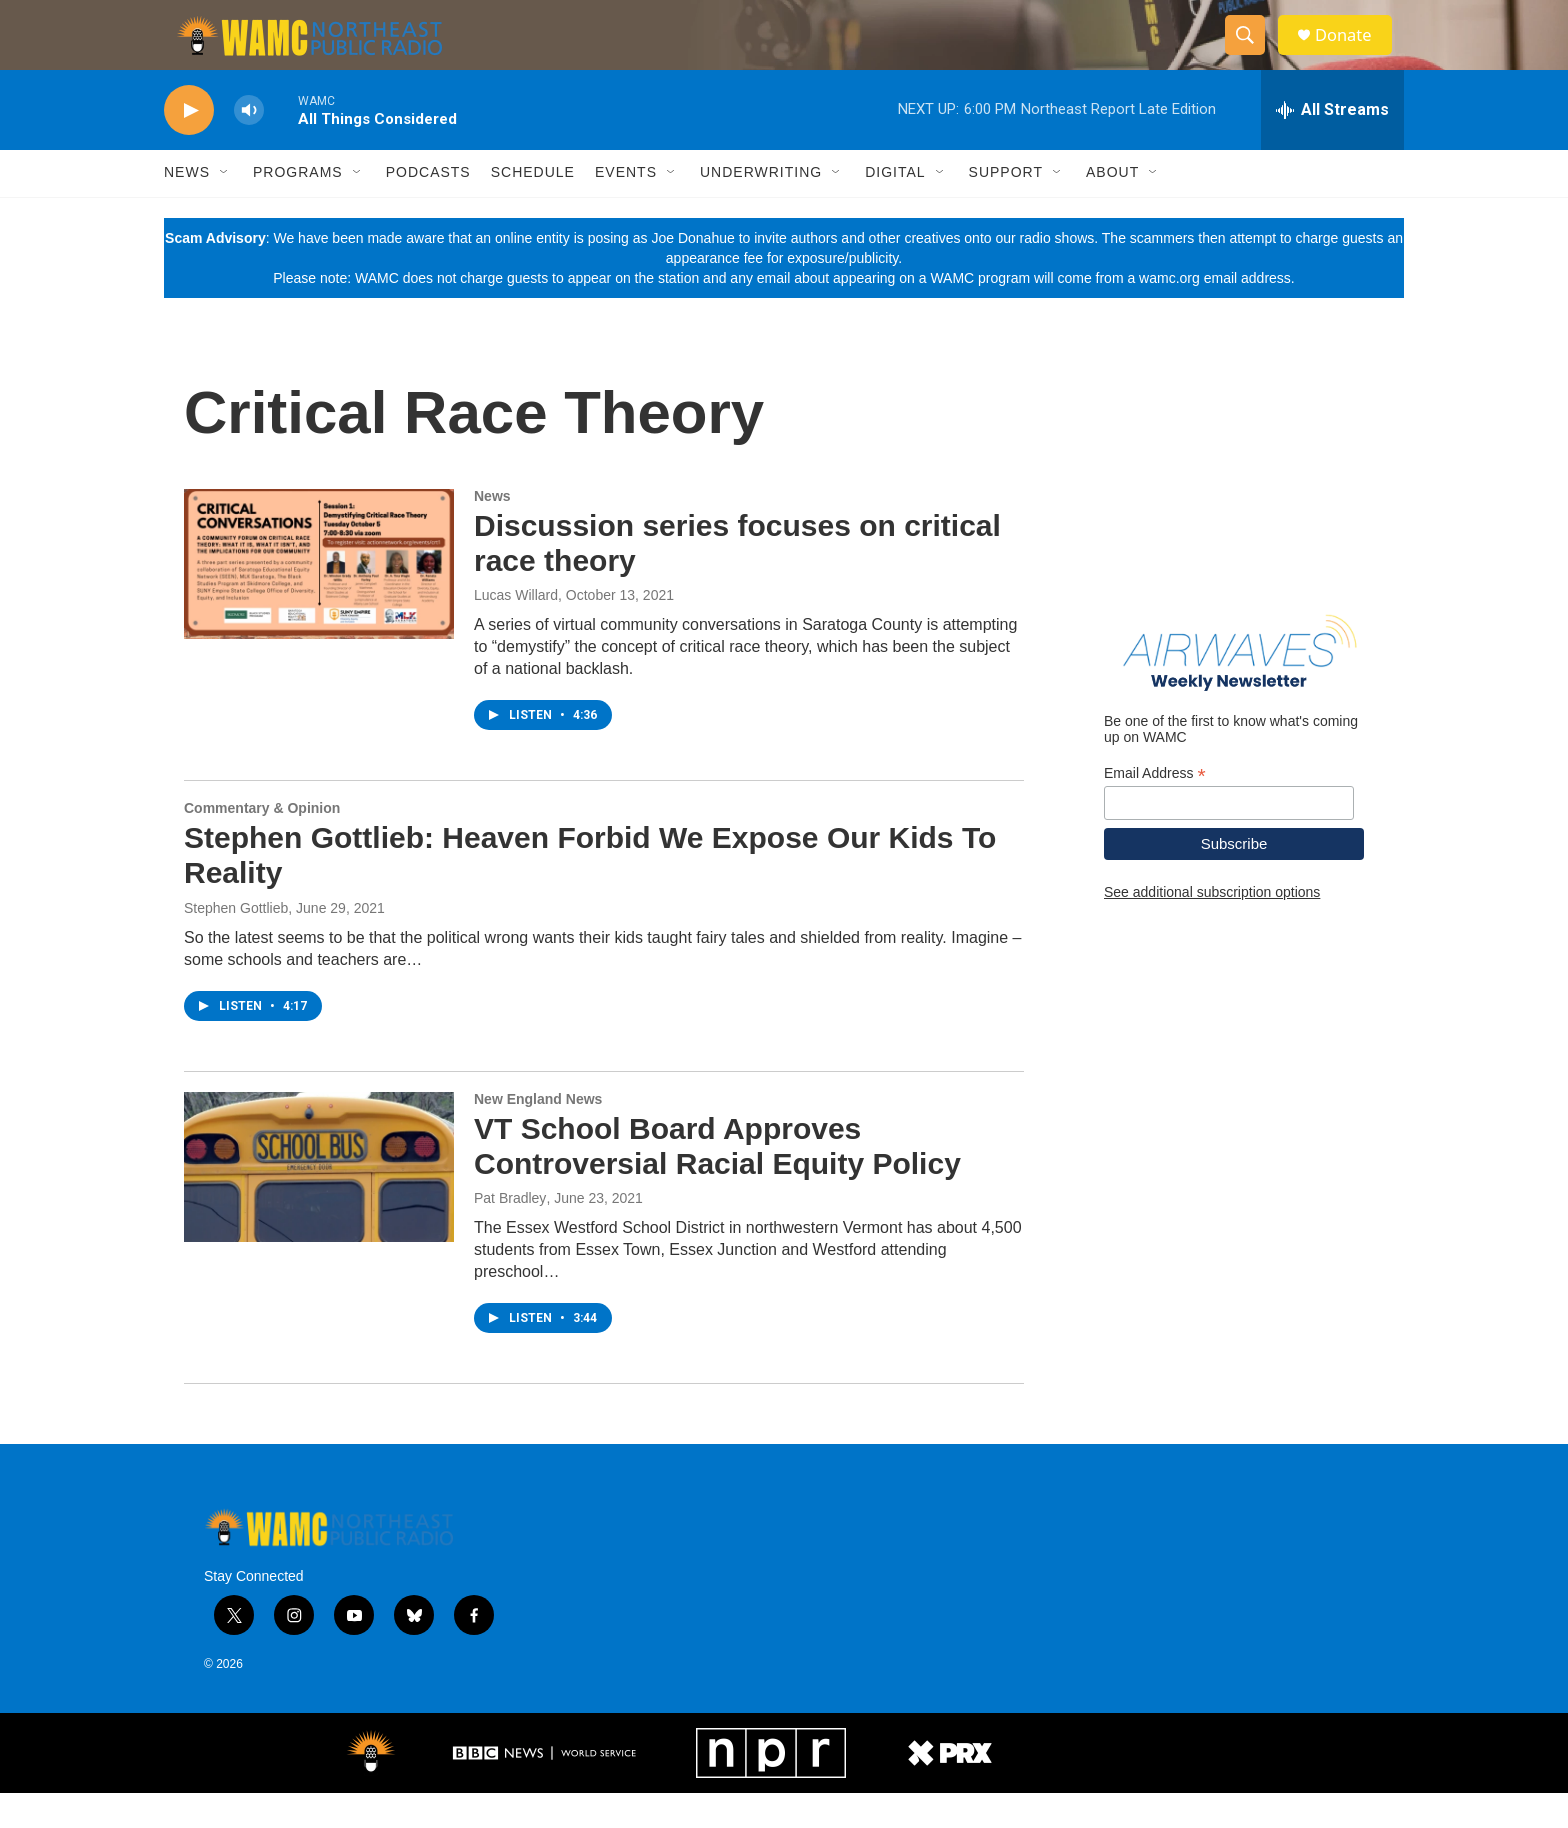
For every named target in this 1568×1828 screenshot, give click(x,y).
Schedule (533, 208)
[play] (189, 145)
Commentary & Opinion (262, 843)
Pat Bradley (510, 1233)
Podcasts (428, 208)
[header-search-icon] (1252, 53)
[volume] (249, 145)
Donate (1353, 52)
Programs (298, 208)
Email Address (1155, 808)
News (187, 208)
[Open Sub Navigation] (225, 208)
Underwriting (761, 208)
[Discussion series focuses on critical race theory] (319, 599)
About (1112, 208)
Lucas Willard (516, 630)
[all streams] (1332, 145)
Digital (895, 208)
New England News (538, 1134)
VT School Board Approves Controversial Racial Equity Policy (717, 1181)
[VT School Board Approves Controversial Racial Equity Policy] (319, 1202)
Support (1006, 208)
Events (626, 208)
